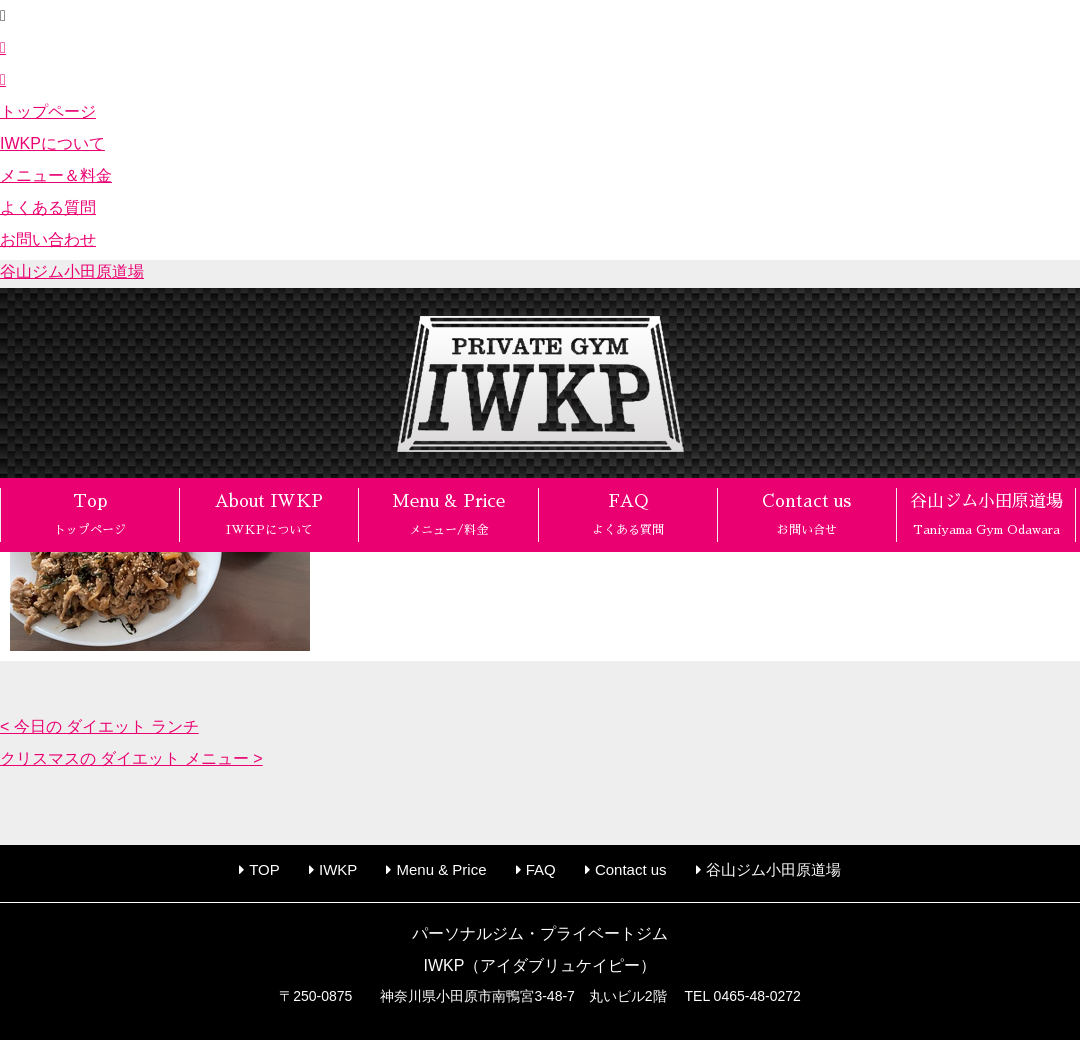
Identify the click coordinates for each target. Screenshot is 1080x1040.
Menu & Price (448, 514)
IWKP (338, 869)
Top (90, 514)
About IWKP (269, 514)
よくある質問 (48, 207)
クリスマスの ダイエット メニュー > (131, 758)
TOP (264, 869)
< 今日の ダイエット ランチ (99, 726)
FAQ (628, 514)
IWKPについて (52, 143)
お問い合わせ (48, 239)
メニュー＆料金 (56, 175)
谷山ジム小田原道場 (72, 271)
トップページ (48, 111)
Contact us (806, 514)
